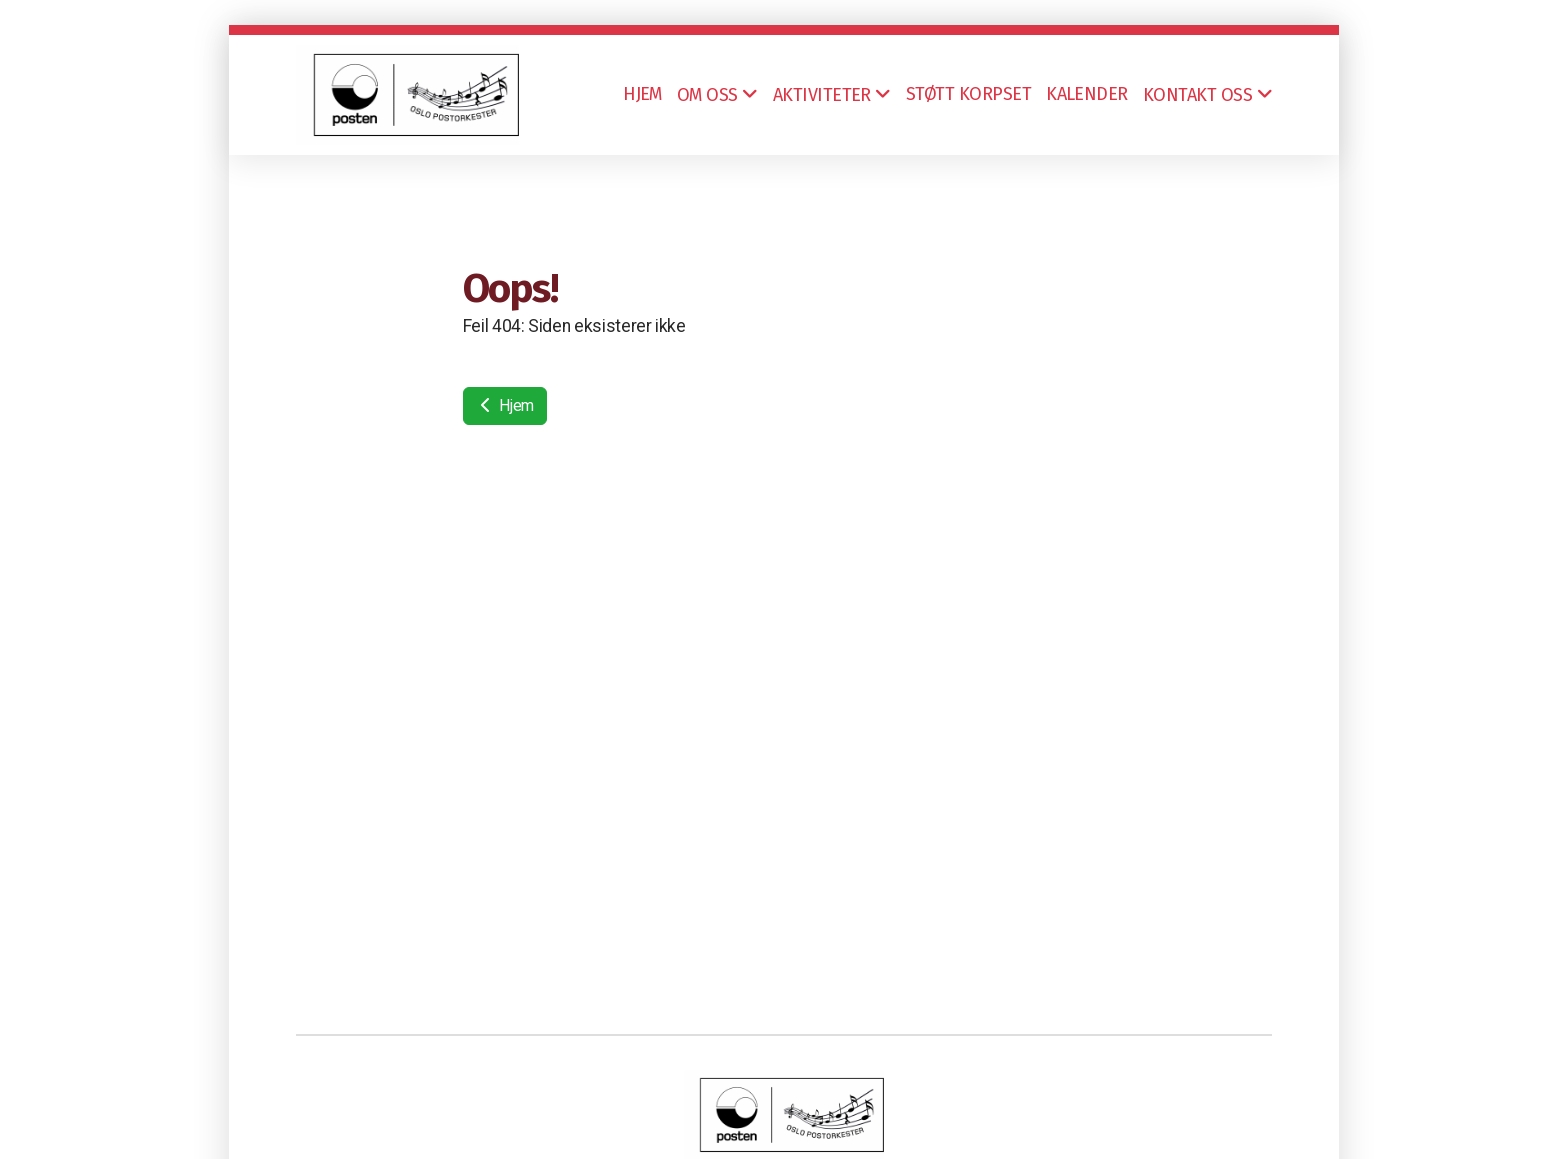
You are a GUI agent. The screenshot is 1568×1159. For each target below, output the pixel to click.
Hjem (505, 405)
